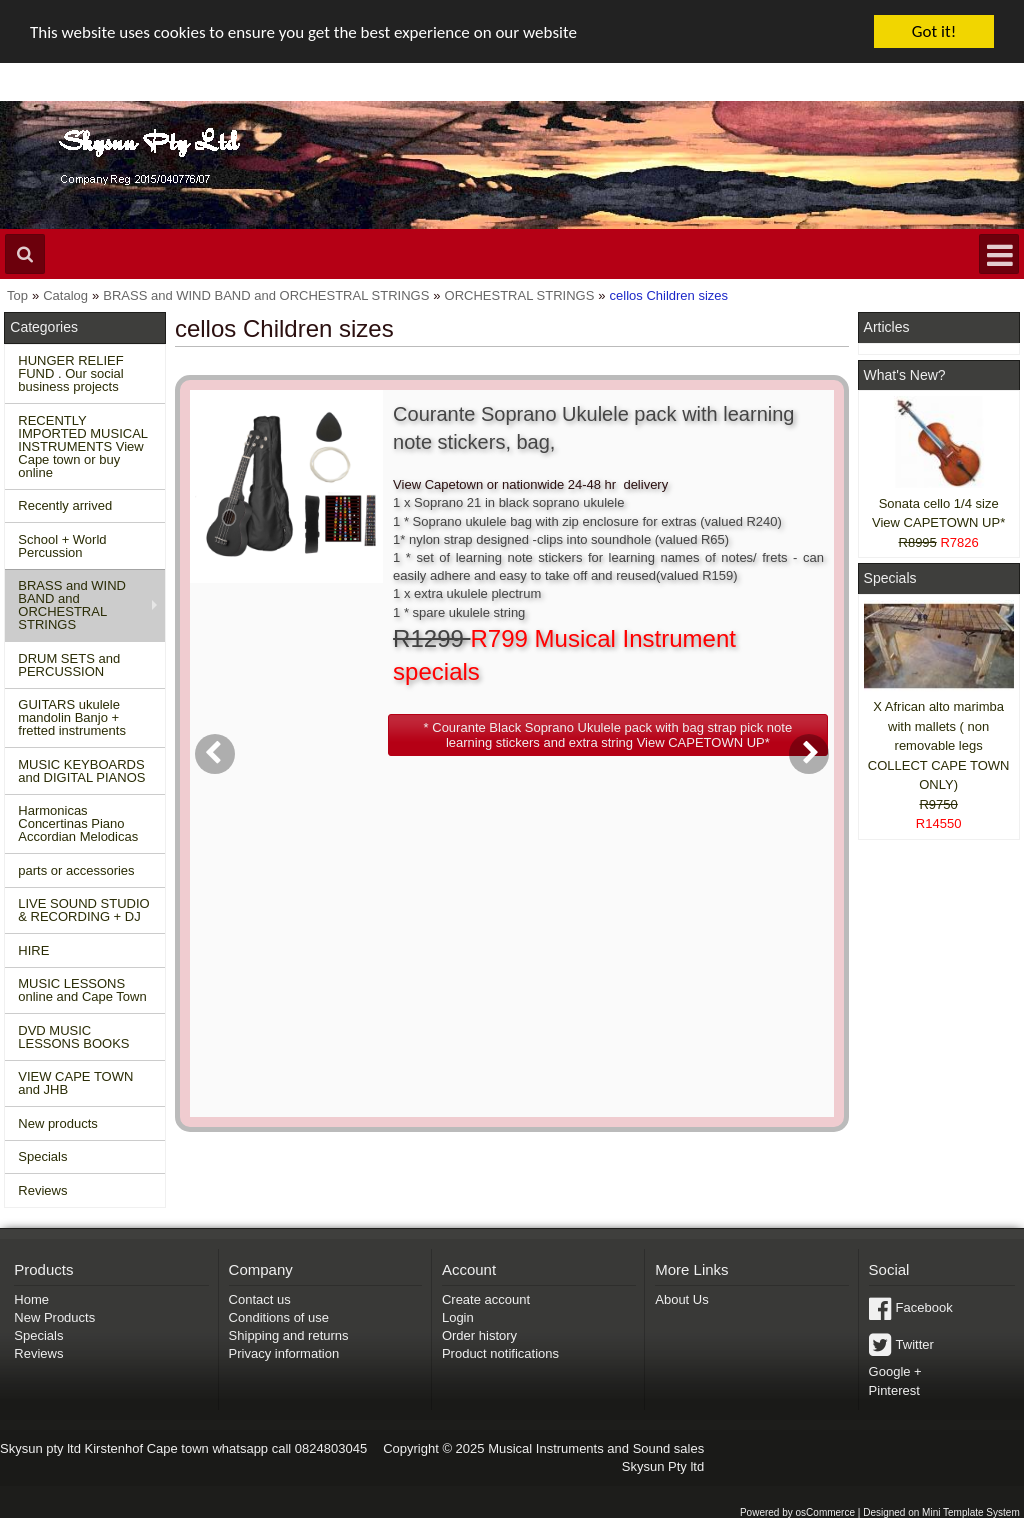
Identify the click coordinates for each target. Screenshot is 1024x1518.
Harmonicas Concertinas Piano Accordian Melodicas (78, 823)
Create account (486, 1299)
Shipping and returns (289, 1335)
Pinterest (894, 1390)
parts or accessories (76, 870)
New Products (54, 1317)
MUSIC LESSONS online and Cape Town (82, 990)
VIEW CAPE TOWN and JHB (75, 1083)
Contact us (260, 1299)
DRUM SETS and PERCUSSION (69, 665)
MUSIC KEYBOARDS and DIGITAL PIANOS (81, 771)
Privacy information (284, 1353)
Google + (895, 1371)
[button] (608, 735)
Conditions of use (279, 1317)
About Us (681, 1299)
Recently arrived (65, 505)
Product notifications (500, 1353)
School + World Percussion (62, 546)
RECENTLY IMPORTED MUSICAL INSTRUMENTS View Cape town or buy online (83, 446)
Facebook (924, 1307)
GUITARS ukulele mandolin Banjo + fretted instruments (72, 717)
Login (458, 1317)
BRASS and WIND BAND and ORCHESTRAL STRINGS (72, 605)
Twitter (915, 1344)
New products (57, 1123)
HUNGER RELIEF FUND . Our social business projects (70, 373)
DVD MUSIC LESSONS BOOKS (73, 1037)
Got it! (934, 31)
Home (31, 1299)
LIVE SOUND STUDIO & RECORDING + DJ (83, 910)
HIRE (33, 950)
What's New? (905, 375)
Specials (42, 1156)
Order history (479, 1335)
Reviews (42, 1190)
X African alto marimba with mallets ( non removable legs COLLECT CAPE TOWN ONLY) (939, 745)
